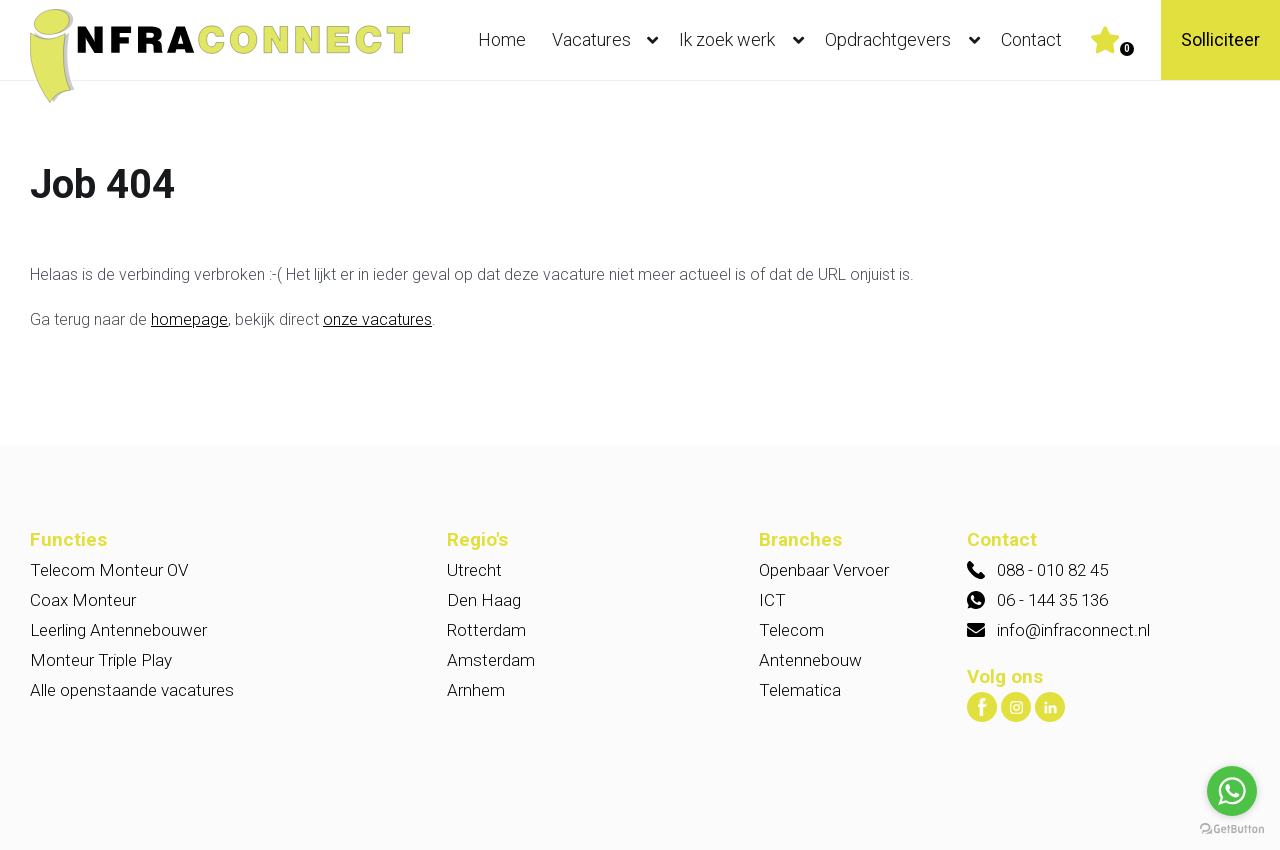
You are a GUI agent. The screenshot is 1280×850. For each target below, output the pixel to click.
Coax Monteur (83, 600)
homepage (189, 319)
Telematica (800, 690)
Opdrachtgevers (907, 40)
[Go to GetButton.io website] (1232, 829)
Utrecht (474, 570)
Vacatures (609, 40)
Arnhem (476, 690)
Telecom (791, 630)
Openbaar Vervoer (824, 570)
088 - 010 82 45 (1052, 570)
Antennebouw (810, 660)
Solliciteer (1220, 39)
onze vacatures (377, 319)
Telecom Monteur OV (109, 570)
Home (502, 39)
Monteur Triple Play (101, 660)
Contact (1031, 39)
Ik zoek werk (746, 40)
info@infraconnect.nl (1073, 630)
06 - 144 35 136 (1052, 600)
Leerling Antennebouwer (118, 630)
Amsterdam (491, 660)
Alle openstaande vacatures (132, 690)
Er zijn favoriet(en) (1127, 49)
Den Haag (484, 600)
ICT (772, 600)
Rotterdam (486, 630)
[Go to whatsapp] (1232, 791)
